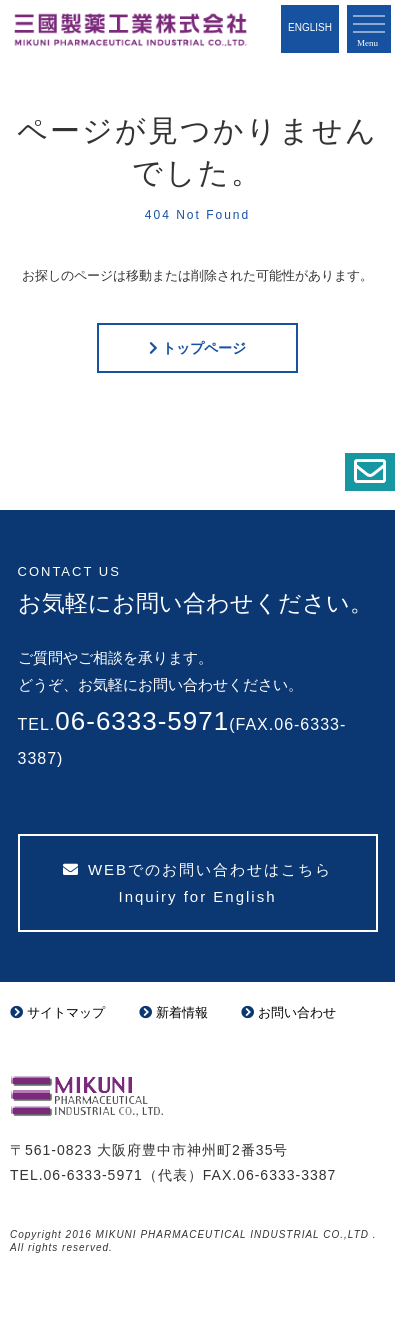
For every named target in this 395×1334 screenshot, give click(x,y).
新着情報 (173, 1012)
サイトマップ (57, 1012)
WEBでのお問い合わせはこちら (197, 883)
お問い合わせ (288, 1012)
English (310, 27)
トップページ (204, 348)
